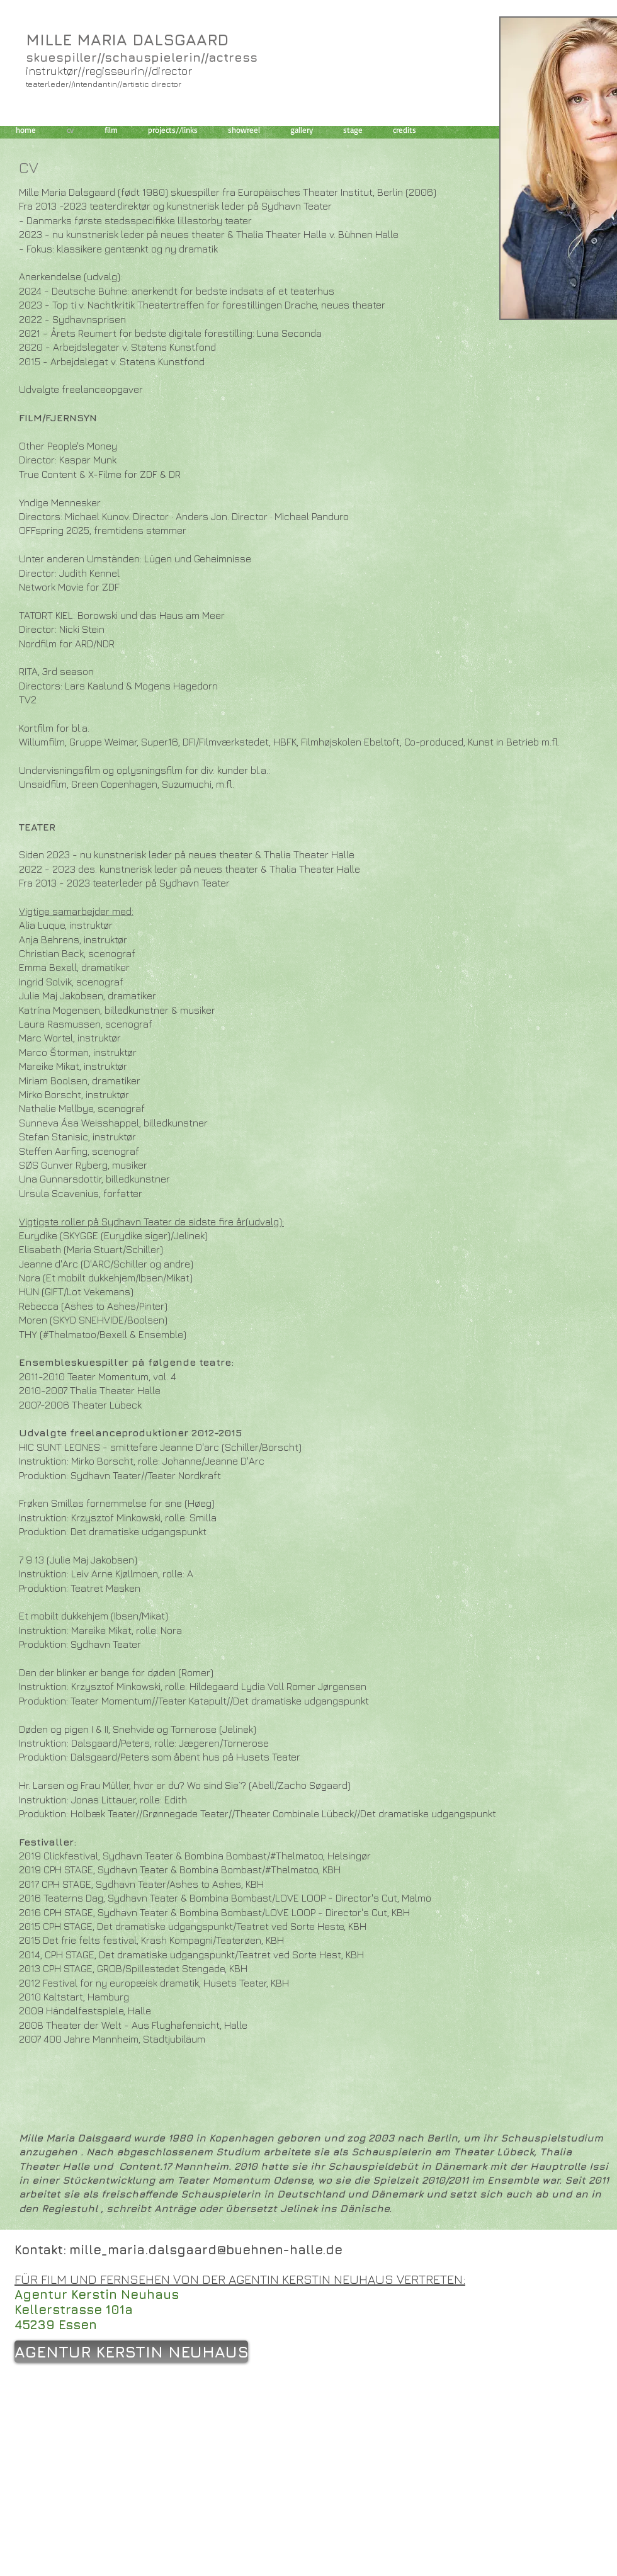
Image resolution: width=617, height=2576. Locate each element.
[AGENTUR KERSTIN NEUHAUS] (131, 2352)
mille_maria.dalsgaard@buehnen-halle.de (205, 2249)
